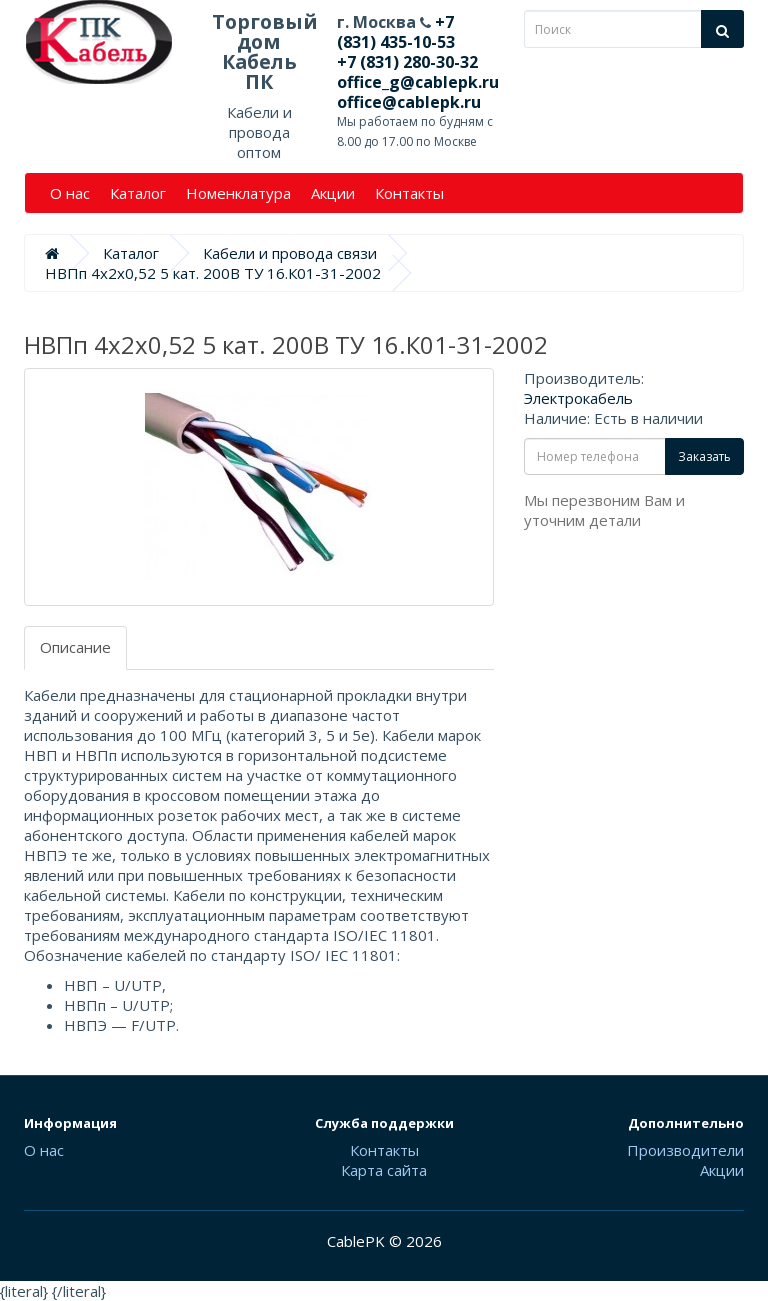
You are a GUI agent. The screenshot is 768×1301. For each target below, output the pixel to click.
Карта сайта (384, 1170)
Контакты (409, 193)
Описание (75, 647)
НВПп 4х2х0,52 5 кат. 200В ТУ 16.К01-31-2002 (213, 273)
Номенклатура (238, 193)
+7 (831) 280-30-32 (407, 62)
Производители (685, 1150)
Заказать (704, 456)
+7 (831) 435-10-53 (396, 32)
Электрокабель (578, 398)
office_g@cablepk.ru (418, 82)
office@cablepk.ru (409, 102)
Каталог (138, 193)
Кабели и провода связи (290, 253)
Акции (333, 193)
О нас (70, 193)
